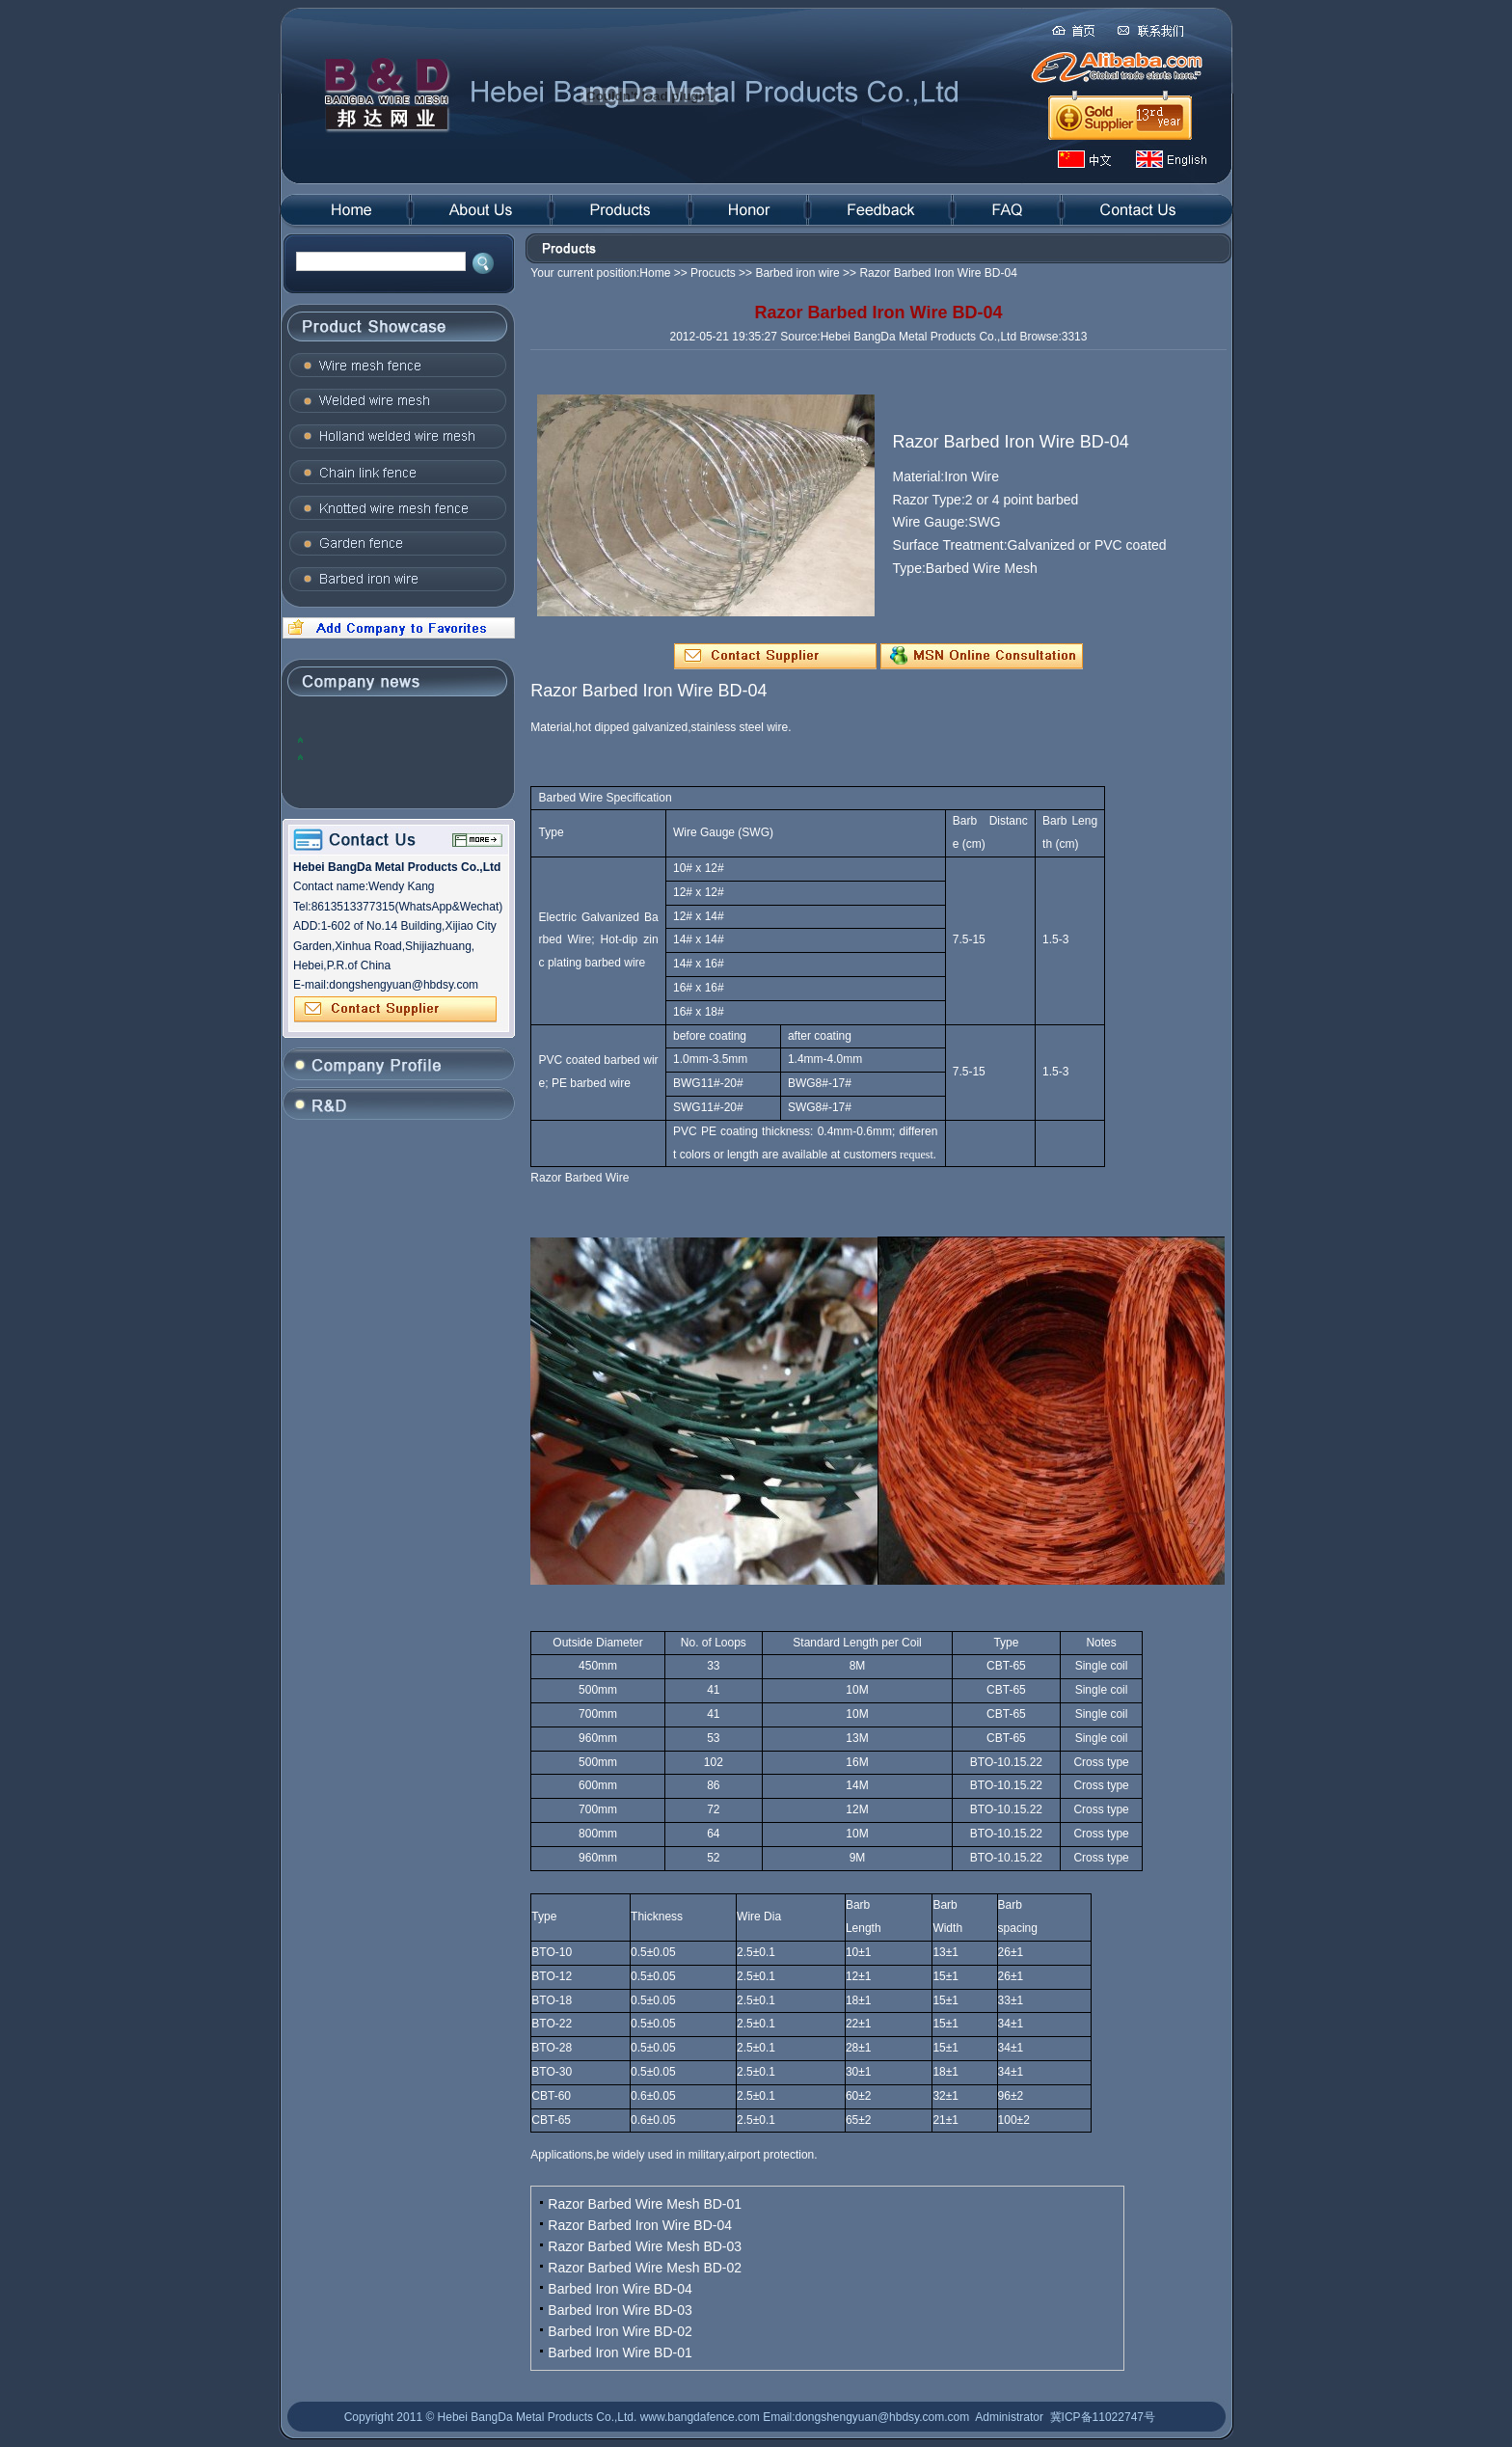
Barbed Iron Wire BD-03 (619, 2310)
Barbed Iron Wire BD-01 (619, 2352)
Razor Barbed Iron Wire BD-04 (640, 2225)
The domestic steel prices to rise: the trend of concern (402, 756)
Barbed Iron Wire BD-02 (619, 2331)
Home (654, 273)
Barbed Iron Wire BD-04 (619, 2289)
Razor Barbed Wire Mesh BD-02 (645, 2267)
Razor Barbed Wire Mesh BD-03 (645, 2246)
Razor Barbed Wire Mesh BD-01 (645, 2204)
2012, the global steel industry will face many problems (394, 739)
